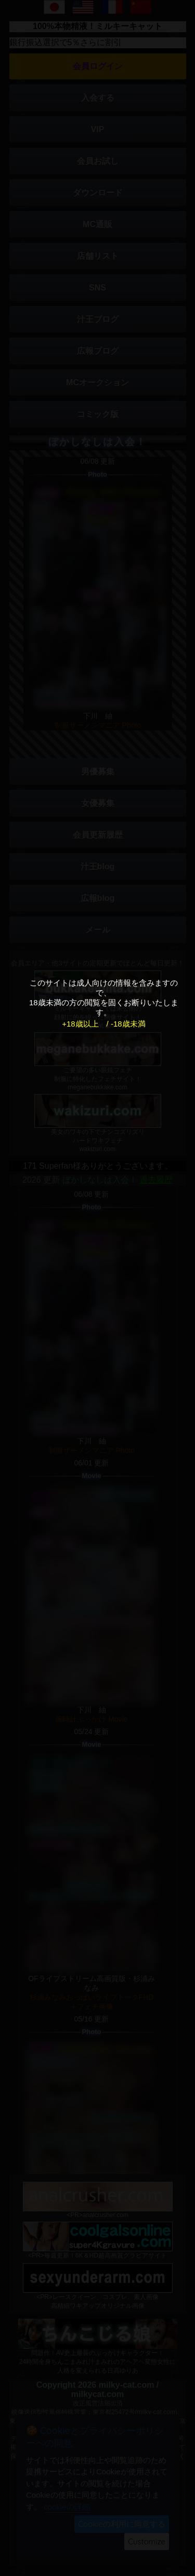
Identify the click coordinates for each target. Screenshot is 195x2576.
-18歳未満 (128, 1023)
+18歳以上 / (85, 1023)
